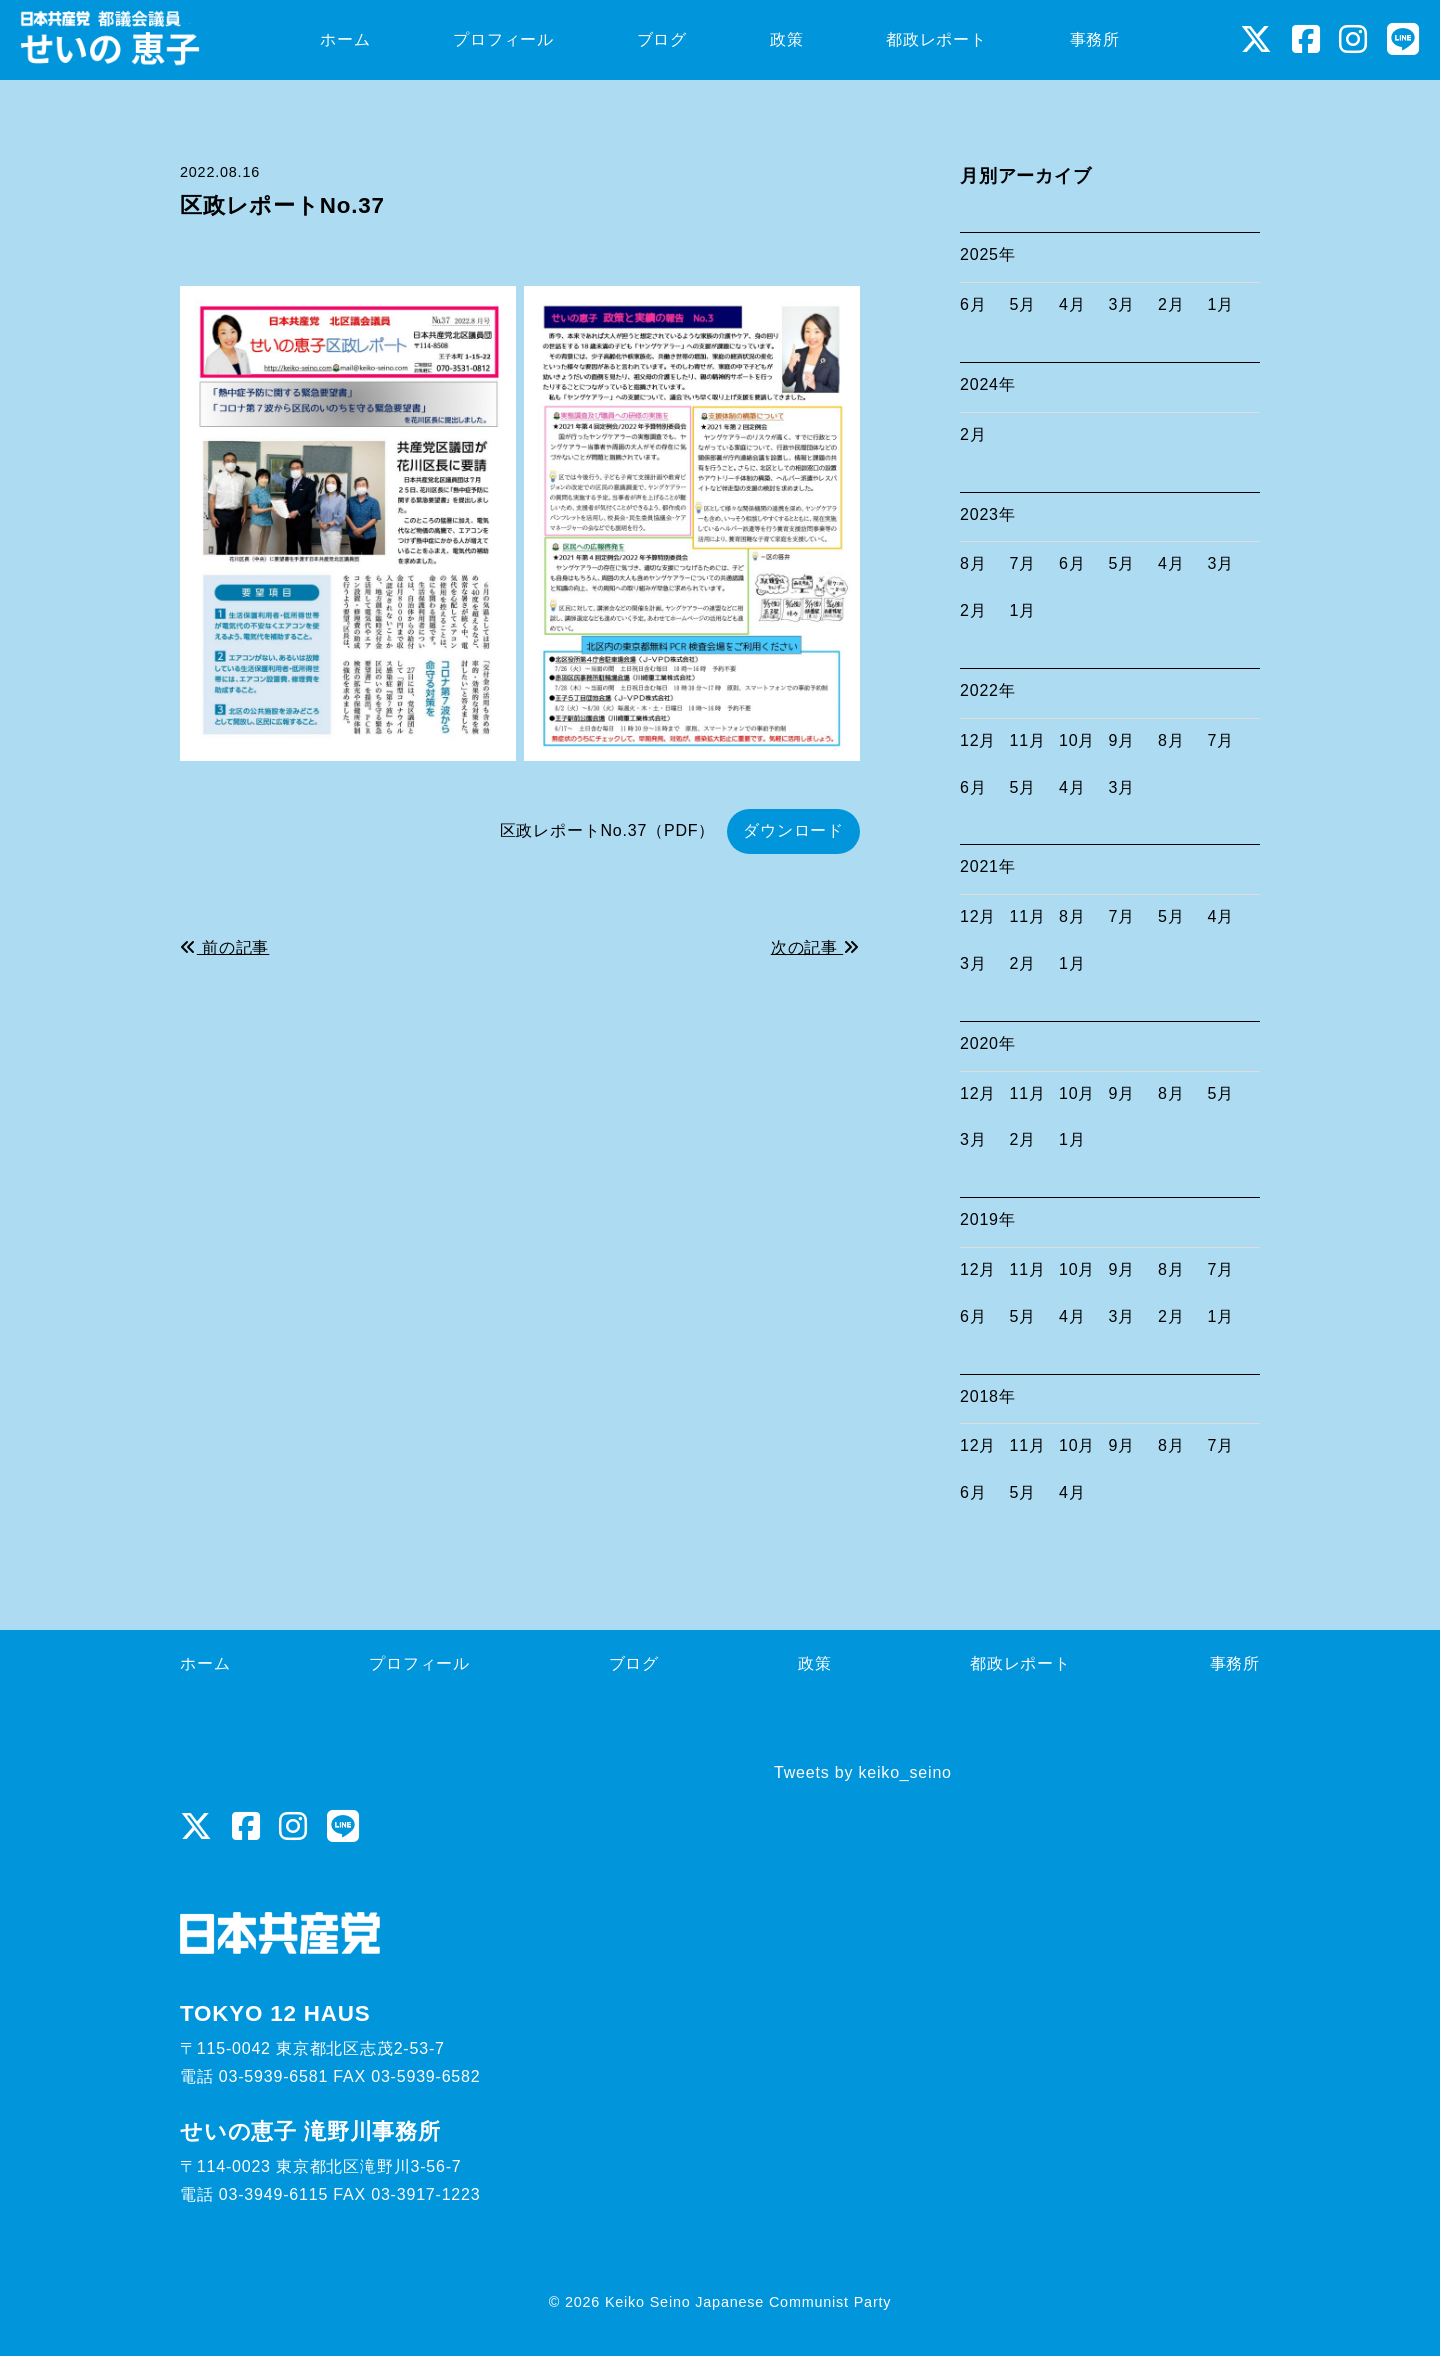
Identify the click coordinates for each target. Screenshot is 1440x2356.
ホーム (205, 1663)
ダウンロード (793, 830)
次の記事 (815, 947)
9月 (1122, 740)
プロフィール (419, 1663)
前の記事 (224, 947)
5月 (1023, 304)
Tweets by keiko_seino (863, 1772)
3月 (1122, 304)
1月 (1221, 304)
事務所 (1235, 1663)
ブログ (634, 1663)
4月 (1072, 304)
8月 (973, 563)
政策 (815, 1663)
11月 (1028, 740)
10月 (1077, 740)
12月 (978, 740)
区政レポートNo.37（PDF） (608, 830)
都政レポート (1020, 1663)
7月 (1023, 563)
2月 (1171, 304)
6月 (973, 304)
